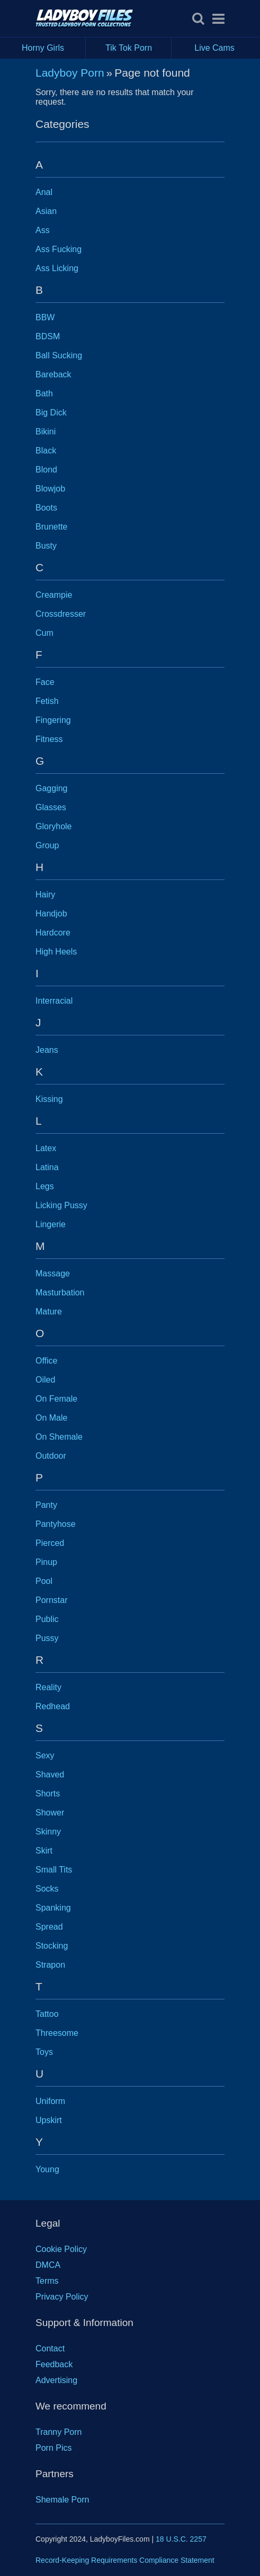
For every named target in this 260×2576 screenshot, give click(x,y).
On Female (56, 1398)
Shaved (49, 1774)
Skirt (43, 1850)
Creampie (53, 594)
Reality (48, 1687)
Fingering (53, 720)
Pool (43, 1581)
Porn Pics (53, 2447)
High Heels (56, 951)
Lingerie (50, 1224)
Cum (44, 632)
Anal (43, 192)
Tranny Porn (58, 2431)
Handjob (51, 913)
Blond (46, 469)
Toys (44, 2051)
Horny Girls (54, 48)
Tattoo (47, 2013)
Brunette (51, 526)
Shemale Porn (62, 2499)
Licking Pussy (61, 1205)
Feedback (54, 2364)
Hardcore (52, 932)
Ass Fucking (58, 249)
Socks (47, 1888)
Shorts (47, 1793)
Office (46, 1360)
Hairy (45, 894)
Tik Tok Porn (138, 48)
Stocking (51, 1945)
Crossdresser (60, 613)
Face (45, 682)
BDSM (47, 336)
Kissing (49, 1099)
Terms (47, 2280)
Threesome (56, 2032)
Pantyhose (55, 1523)
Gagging (51, 788)
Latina (47, 1167)
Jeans (46, 1049)
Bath (44, 393)
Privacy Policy (61, 2296)
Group (47, 845)
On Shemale (59, 1436)
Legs (44, 1186)
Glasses (50, 807)
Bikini (45, 431)
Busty (46, 545)
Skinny (48, 1831)
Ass (42, 230)
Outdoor (50, 1455)
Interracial (54, 1000)
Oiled (45, 1379)
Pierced (49, 1543)
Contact (50, 2348)
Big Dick (51, 412)
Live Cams (214, 47)
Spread (49, 1926)
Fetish (47, 701)
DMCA (47, 2264)
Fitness (49, 739)
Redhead (52, 1706)
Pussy (47, 1638)
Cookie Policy (61, 2249)
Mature (48, 1311)
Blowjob (50, 488)
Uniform (50, 2101)
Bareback (53, 374)
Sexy (45, 1755)
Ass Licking (56, 268)
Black (45, 450)
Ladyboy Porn (69, 73)
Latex (45, 1148)
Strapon (50, 1964)
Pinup (46, 1562)
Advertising (56, 2380)
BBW (45, 317)
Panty (46, 1504)
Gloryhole (53, 826)
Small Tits (53, 1869)
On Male (51, 1417)
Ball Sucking (58, 355)
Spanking (53, 1907)
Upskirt (48, 2120)
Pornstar (51, 1600)
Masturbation (60, 1292)
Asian (46, 211)
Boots (46, 507)
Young (47, 2169)
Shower (49, 1812)
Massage (52, 1273)
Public (47, 1619)
